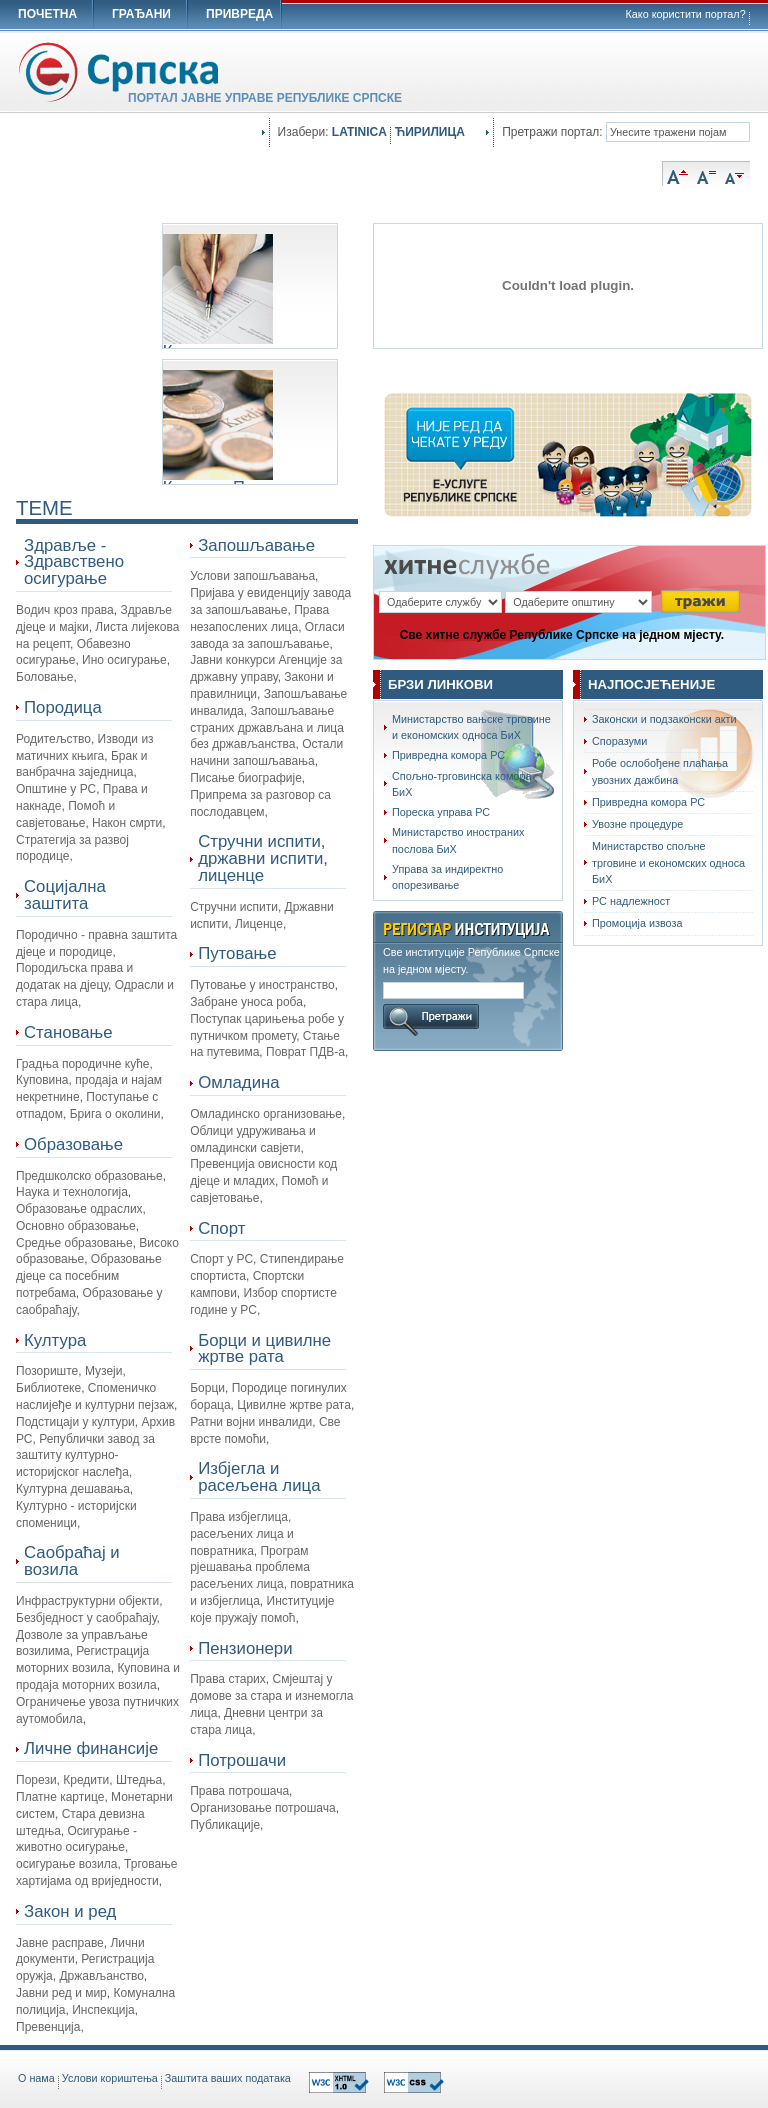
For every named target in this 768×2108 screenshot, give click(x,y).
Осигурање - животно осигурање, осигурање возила (76, 1848)
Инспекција (103, 2010)
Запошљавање (256, 545)
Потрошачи (242, 1760)
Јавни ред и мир (61, 1993)
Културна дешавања (73, 1489)
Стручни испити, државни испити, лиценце (263, 858)
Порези (36, 1780)
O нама (36, 2078)
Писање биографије (246, 778)
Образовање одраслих (79, 1209)
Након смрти (127, 823)
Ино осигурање (124, 660)
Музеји (104, 1371)
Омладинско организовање (266, 1114)
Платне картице (60, 1797)
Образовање (73, 1144)
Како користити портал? (686, 14)
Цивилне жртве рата (294, 1405)
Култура (55, 1340)
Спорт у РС (221, 1259)
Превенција (48, 2027)
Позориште (47, 1371)
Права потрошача (239, 1791)
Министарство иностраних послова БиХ (458, 840)
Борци (207, 1388)
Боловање (44, 677)
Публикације (225, 1825)
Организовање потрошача (263, 1808)
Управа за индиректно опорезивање (447, 877)
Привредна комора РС (448, 755)
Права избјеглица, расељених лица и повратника (242, 1534)
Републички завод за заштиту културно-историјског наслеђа (85, 1456)
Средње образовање (74, 1243)
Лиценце (259, 924)
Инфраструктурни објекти (87, 1601)
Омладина (238, 1082)
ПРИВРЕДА (239, 14)
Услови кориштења (110, 2078)
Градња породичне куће (83, 1064)
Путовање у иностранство (262, 985)
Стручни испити (234, 907)
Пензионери (245, 1648)
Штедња (139, 1780)
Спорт (221, 1228)
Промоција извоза (637, 923)
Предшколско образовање (89, 1176)
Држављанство (101, 1976)
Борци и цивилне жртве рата (264, 1349)
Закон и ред (70, 1911)
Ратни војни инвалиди (251, 1422)
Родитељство (53, 739)
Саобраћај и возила (72, 1561)
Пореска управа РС (441, 812)
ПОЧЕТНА (47, 14)
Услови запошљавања (252, 576)
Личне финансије (91, 1748)
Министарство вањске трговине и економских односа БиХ (471, 727)
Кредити (86, 1780)
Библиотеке (48, 1388)
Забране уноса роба (246, 1002)
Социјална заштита (65, 895)
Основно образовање (76, 1226)
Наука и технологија (72, 1192)
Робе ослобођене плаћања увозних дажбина (660, 771)
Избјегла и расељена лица (259, 1477)
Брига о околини (115, 1114)
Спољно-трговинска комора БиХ (461, 784)
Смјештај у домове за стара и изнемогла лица (271, 1696)
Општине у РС (56, 789)
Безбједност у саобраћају (86, 1618)
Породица (63, 707)
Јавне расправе (60, 1943)
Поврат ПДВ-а (305, 1052)
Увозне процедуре (637, 824)
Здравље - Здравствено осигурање (74, 562)
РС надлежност (631, 901)
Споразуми (619, 741)
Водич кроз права (65, 610)
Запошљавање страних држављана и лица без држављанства (267, 728)
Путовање (237, 953)
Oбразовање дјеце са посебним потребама (89, 1276)
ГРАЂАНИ (141, 14)
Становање (68, 1032)
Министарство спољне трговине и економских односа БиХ (668, 862)
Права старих (228, 1679)
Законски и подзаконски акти (664, 719)
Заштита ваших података (228, 2078)
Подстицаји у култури (75, 1422)
